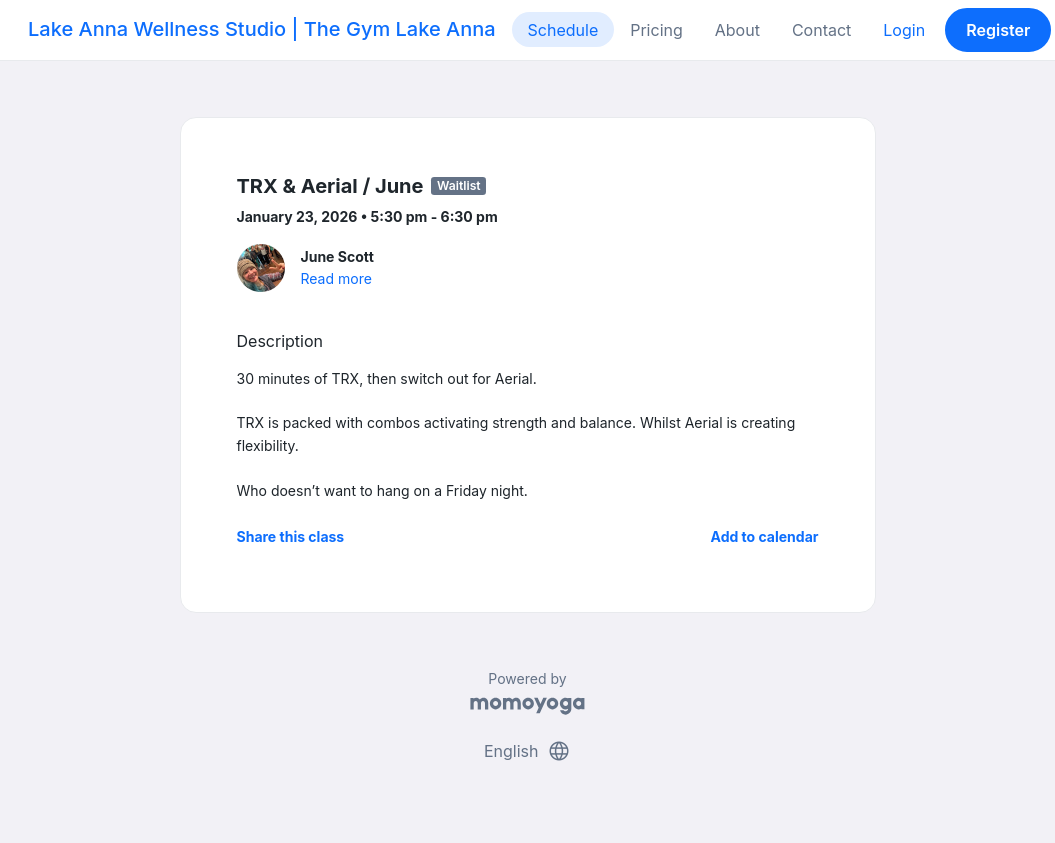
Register (998, 30)
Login (904, 30)
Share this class (291, 536)
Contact (821, 30)
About (737, 30)
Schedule (563, 30)
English (527, 751)
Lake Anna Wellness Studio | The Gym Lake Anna (262, 29)
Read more (336, 278)
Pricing (656, 30)
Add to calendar (765, 536)
